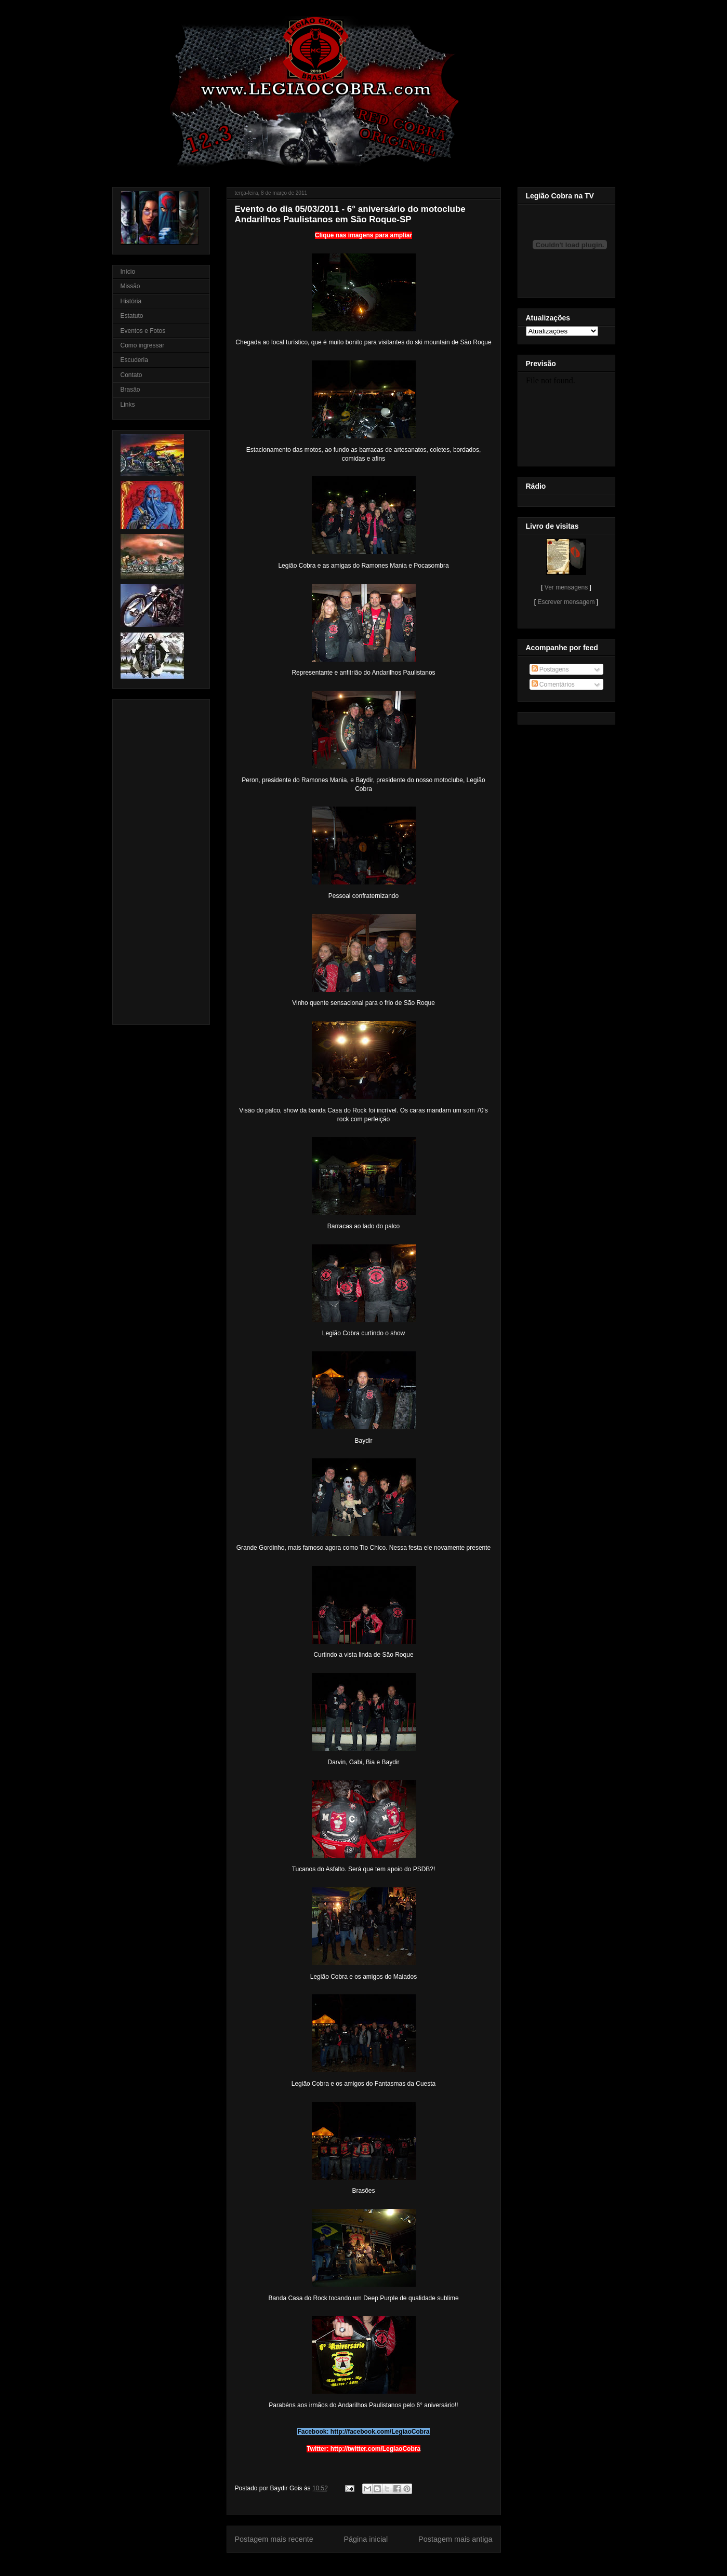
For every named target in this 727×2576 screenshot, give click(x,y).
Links (128, 404)
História (131, 301)
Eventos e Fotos (143, 330)
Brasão (130, 389)
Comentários (553, 684)
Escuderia (134, 360)
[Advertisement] (152, 859)
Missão (130, 286)
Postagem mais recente (274, 2539)
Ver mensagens (566, 587)
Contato (131, 375)
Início (128, 271)
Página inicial (365, 2539)
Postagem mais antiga (455, 2539)
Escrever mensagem (565, 602)
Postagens (550, 669)
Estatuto (132, 315)
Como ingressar (143, 345)
